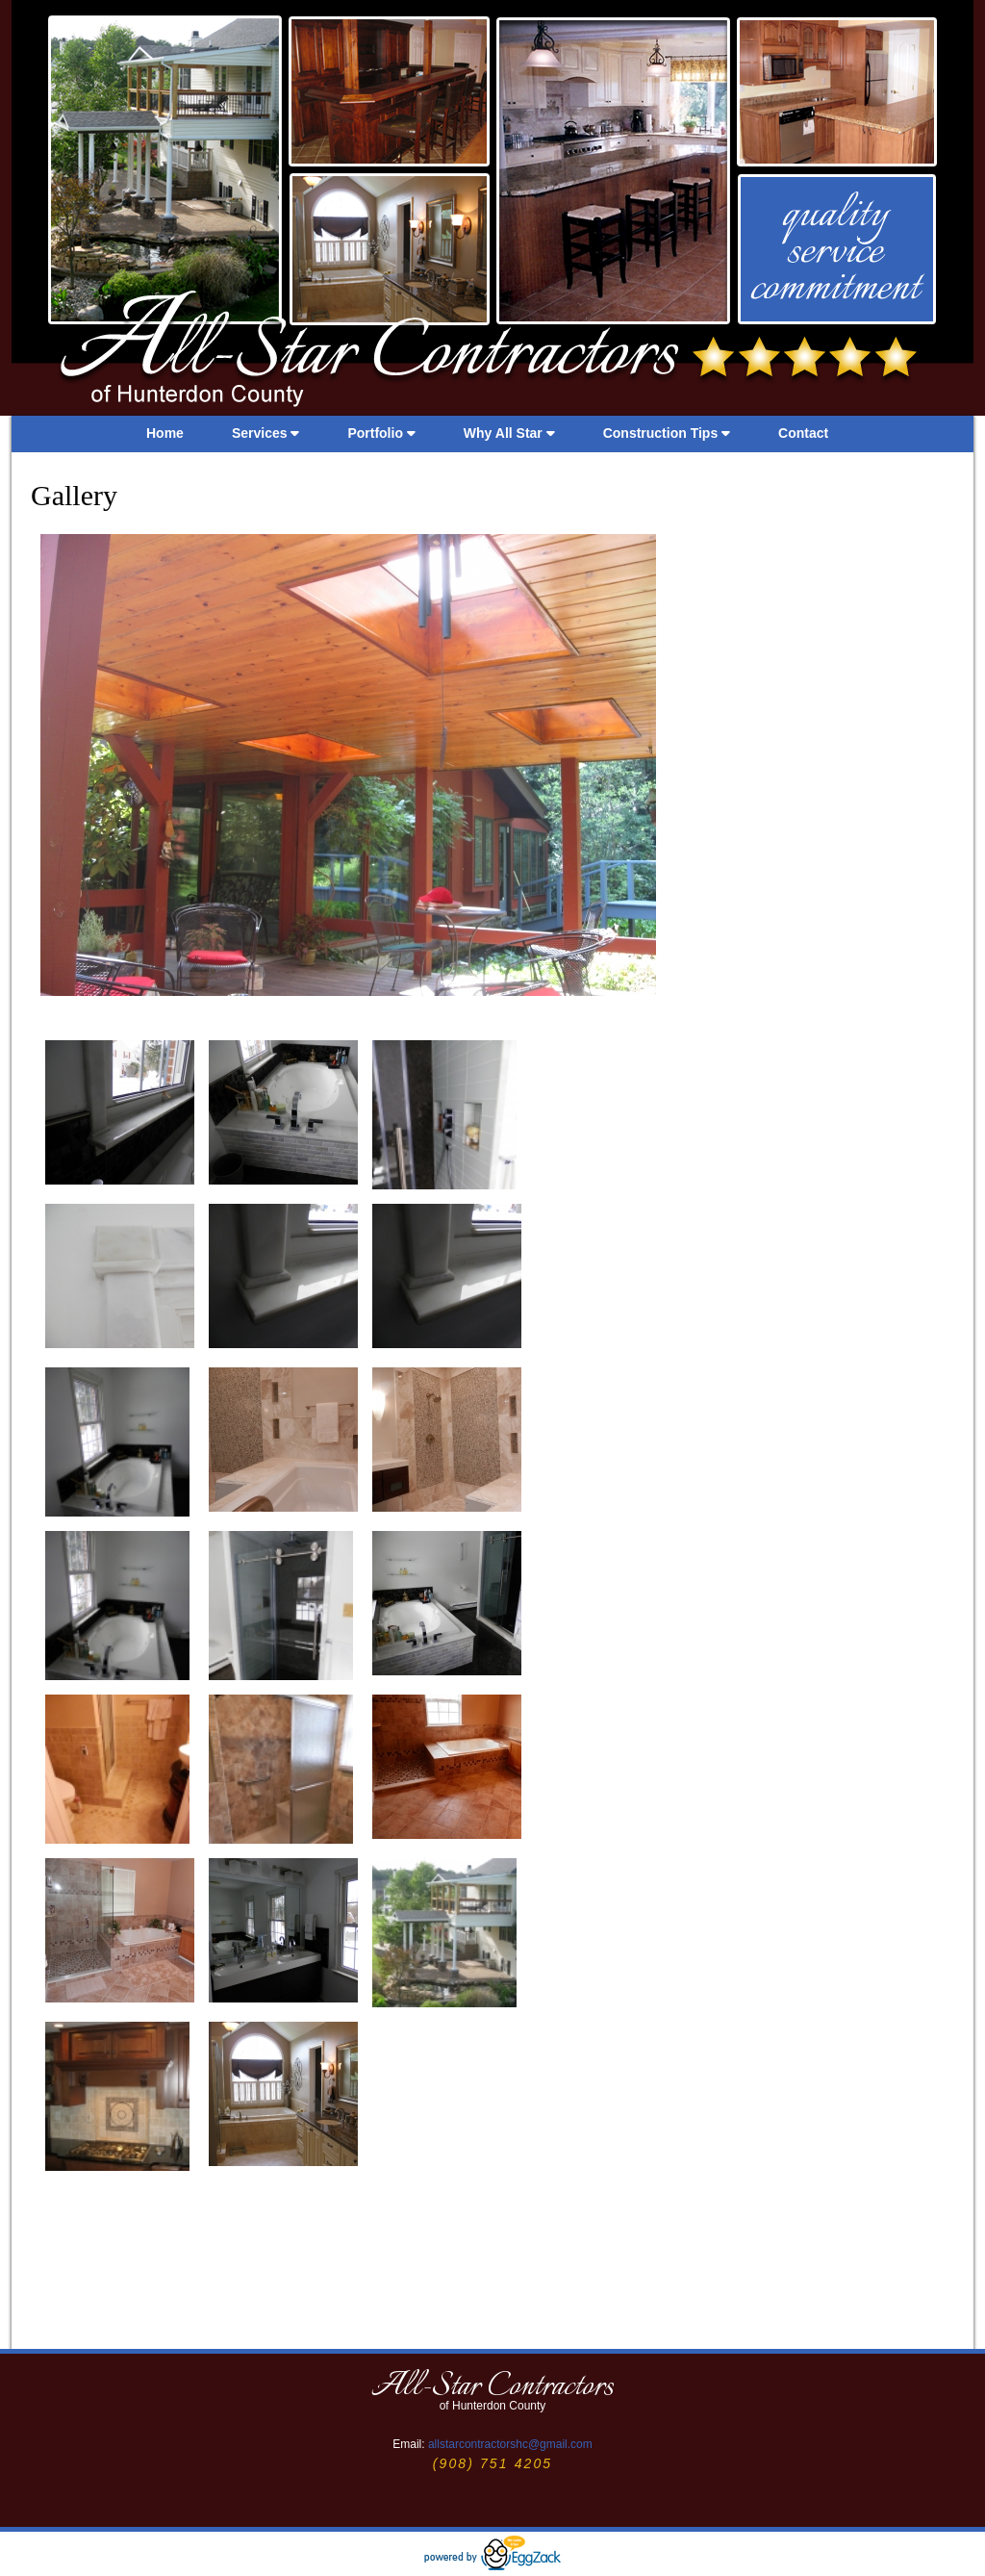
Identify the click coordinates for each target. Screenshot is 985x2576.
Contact (803, 433)
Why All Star (509, 433)
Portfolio (381, 433)
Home (165, 433)
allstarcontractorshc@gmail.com (510, 2444)
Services (266, 433)
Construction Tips (666, 433)
